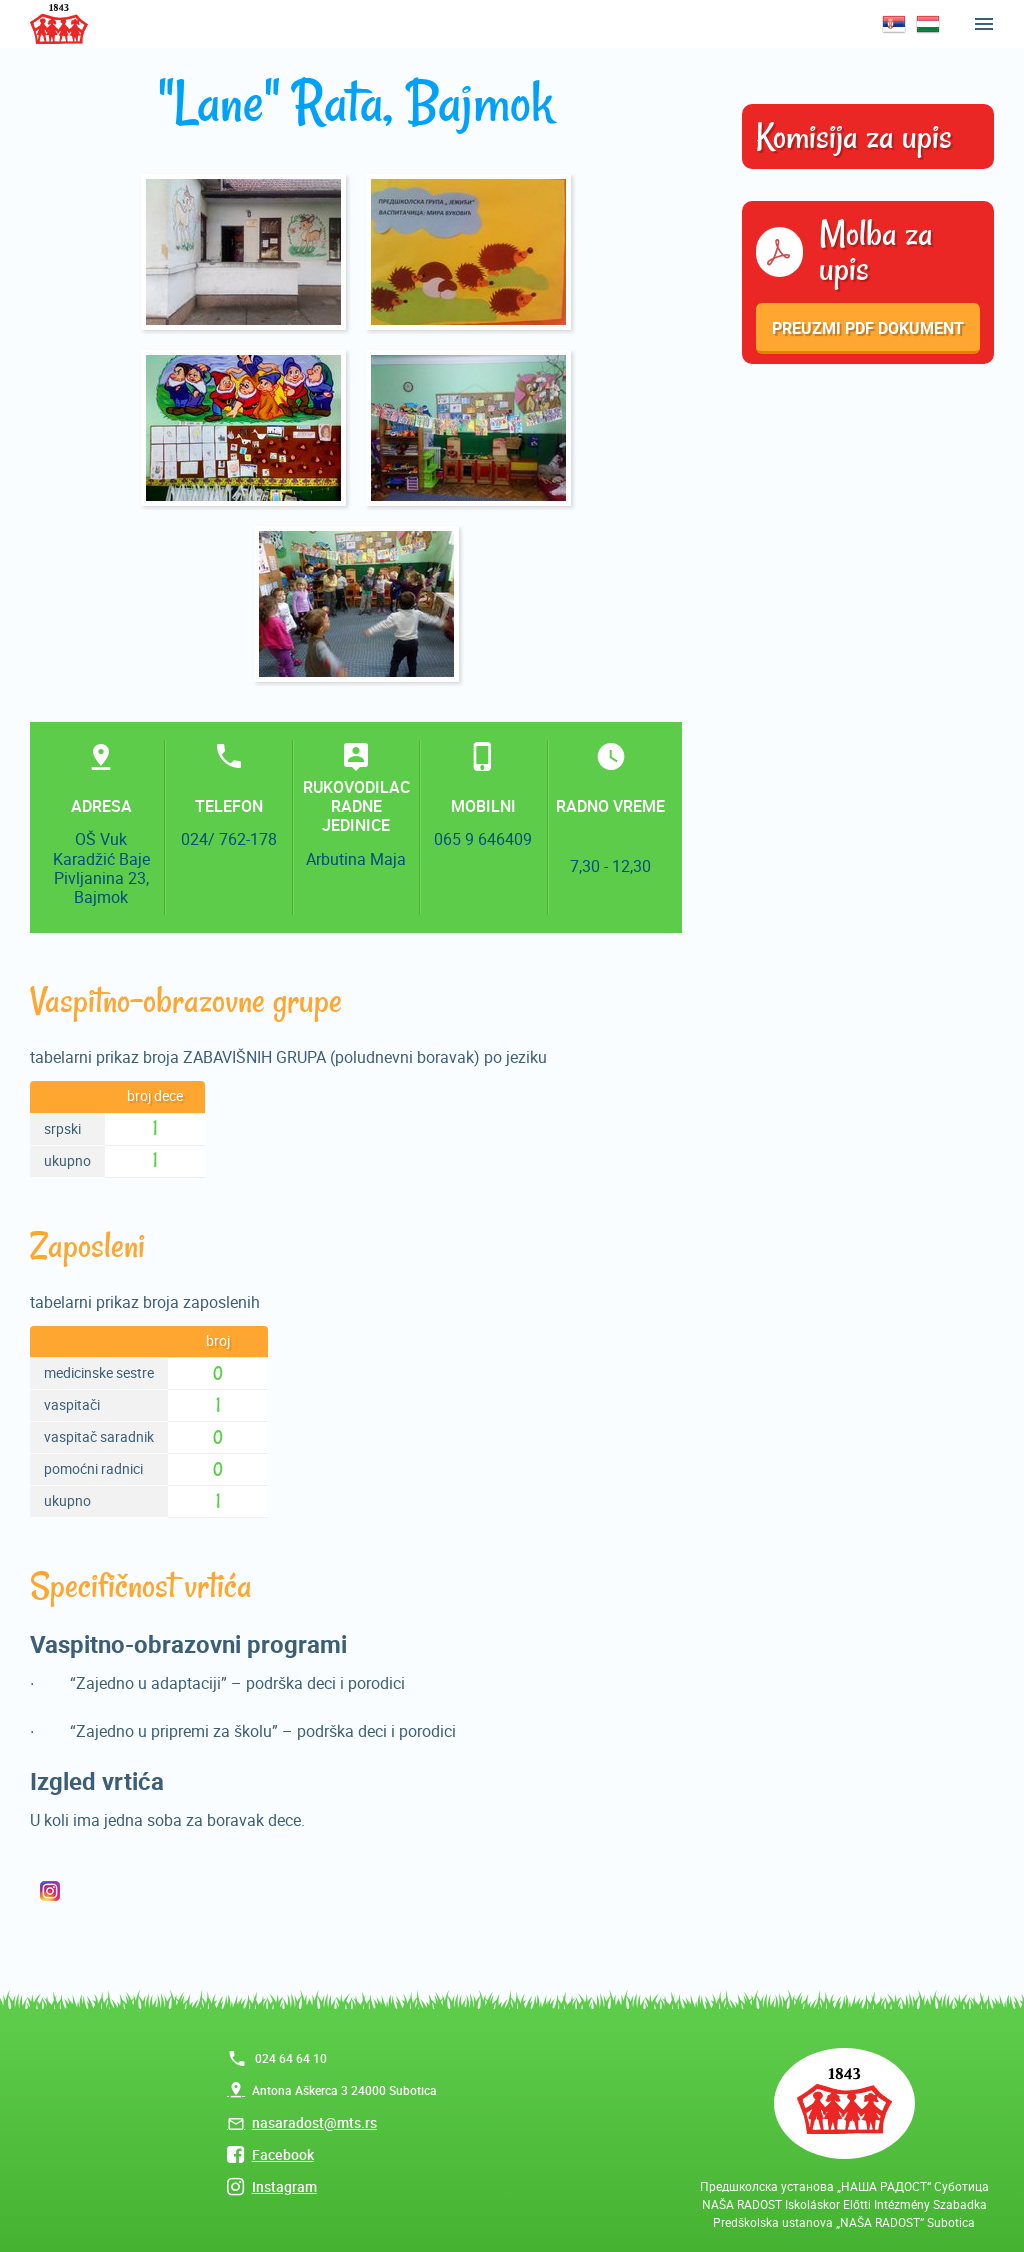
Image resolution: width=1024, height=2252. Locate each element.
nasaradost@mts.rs (314, 2122)
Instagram (284, 2186)
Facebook (283, 2154)
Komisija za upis (854, 137)
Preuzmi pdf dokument (868, 328)
